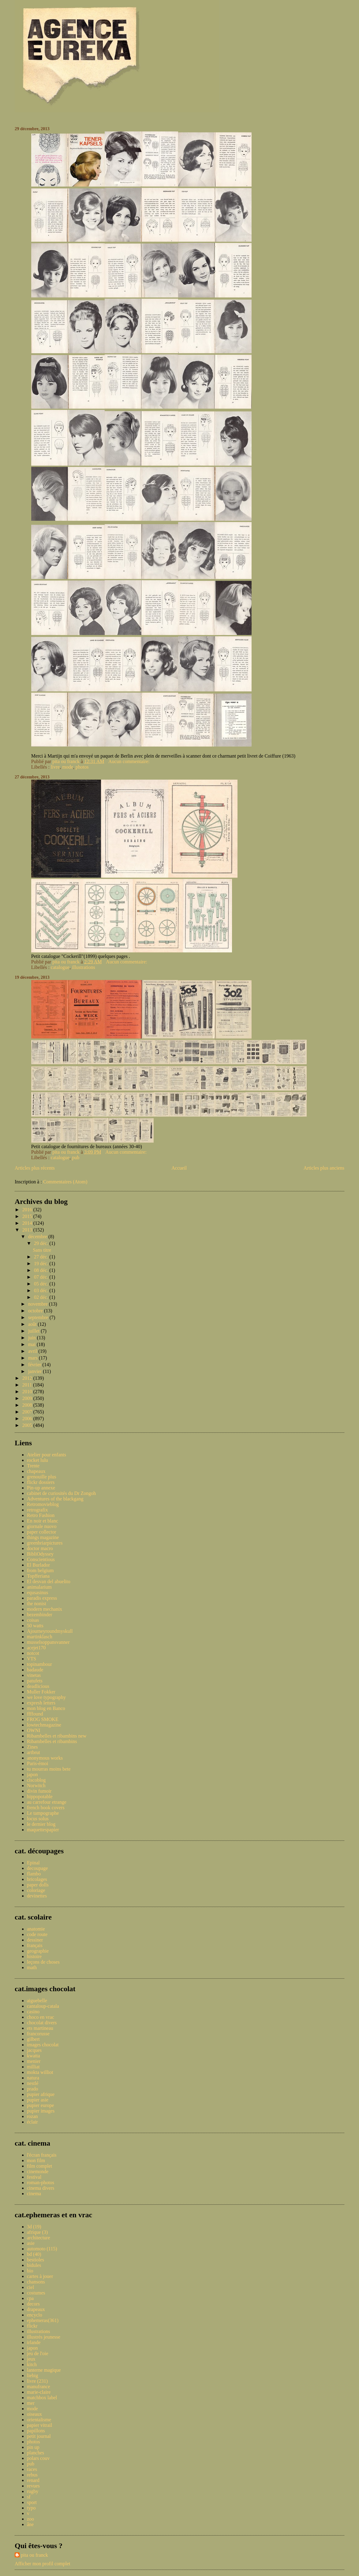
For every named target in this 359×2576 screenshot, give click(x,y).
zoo (30, 2518)
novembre (38, 1304)
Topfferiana (38, 1576)
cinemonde (37, 2171)
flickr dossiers (40, 1482)
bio (30, 2270)
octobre (36, 1310)
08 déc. (41, 1270)
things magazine (43, 1537)
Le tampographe (43, 1813)
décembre (38, 1236)
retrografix (37, 1509)
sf (29, 2496)
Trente (33, 1465)
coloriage (36, 1890)
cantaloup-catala (43, 2006)
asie (31, 2243)
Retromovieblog (43, 1504)
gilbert (33, 2039)
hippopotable (40, 1796)
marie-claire (38, 2392)
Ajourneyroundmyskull (50, 1631)
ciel (30, 2287)
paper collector (41, 1531)
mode (67, 767)
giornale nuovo (41, 1526)
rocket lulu (37, 1460)
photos (82, 767)
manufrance (38, 2386)
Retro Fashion (40, 1515)
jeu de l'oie (37, 2353)
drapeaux (36, 2309)
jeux (31, 2359)
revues (33, 2485)
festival (34, 2177)
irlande (33, 2342)
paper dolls (38, 1884)
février (35, 1364)
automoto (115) (42, 2248)
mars (33, 1357)
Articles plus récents (35, 1168)
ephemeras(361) (42, 2320)
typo (31, 2507)
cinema (34, 2193)
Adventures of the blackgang (55, 1498)
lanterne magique (44, 2370)
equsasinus (37, 1592)
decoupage (37, 1868)
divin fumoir (39, 1791)
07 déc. (41, 1277)
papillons (36, 2430)
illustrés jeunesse (43, 2337)
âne (30, 2524)
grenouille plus (41, 1476)
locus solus (38, 1818)
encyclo (34, 2314)
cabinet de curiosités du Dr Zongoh (61, 1493)
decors (33, 2303)
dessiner (35, 1939)
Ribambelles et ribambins (52, 1741)
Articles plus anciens (324, 1168)
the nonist (36, 1603)
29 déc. (41, 1243)
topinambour (39, 1664)
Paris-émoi (37, 1763)
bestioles (35, 2259)
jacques (34, 2050)
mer (31, 2403)
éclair (32, 2121)
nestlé (32, 2083)
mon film (36, 2160)
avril (33, 1351)
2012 (27, 1378)
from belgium (40, 1570)
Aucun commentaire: (129, 761)
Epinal (33, 1862)
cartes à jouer (40, 2276)
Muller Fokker (41, 1691)
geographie (38, 1951)
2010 (27, 1391)
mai (32, 1344)
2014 (27, 1223)
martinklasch (39, 1636)
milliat (33, 2066)
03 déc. (41, 1290)
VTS (31, 1658)
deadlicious (38, 1686)
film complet (39, 2166)
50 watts (35, 1625)
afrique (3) (37, 2232)
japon (32, 1774)
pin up (33, 2447)
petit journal (39, 2436)
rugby (32, 2491)
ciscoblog (36, 1780)
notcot (33, 1653)
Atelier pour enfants (46, 1454)
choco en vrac (40, 2017)
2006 (27, 1418)
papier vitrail (39, 2425)
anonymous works (45, 1758)
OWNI (33, 1730)
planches (35, 2452)
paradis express (42, 1598)
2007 (27, 1411)
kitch (32, 2364)
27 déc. (41, 1256)
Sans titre (42, 1250)
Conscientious (41, 1559)
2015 (27, 1216)
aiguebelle (37, 2000)
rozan (32, 2116)
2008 (27, 1405)
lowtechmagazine (44, 1724)
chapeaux (36, 1471)
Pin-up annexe (41, 1487)
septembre (39, 1317)
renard (33, 2480)
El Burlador (38, 1565)
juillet (34, 1330)
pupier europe (40, 2105)
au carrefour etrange (46, 1802)
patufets (35, 1680)
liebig (32, 2375)
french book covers (46, 1807)
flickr (32, 2325)
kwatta (33, 2055)
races (32, 2469)
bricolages (37, 1879)
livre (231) (37, 2381)
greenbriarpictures (44, 1542)
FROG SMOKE (42, 1719)
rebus (32, 2474)
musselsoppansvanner (48, 1642)
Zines (32, 1746)
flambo (34, 1873)
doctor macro (40, 1548)
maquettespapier (43, 1829)
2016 (27, 1209)
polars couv (38, 2458)
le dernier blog (41, 1824)
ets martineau (40, 2028)
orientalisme (39, 2419)
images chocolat (43, 2044)
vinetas (34, 1675)
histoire (34, 1956)
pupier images (40, 2110)
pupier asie (37, 2099)
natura (33, 2077)
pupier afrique (40, 2094)
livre (55, 767)
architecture (38, 2237)
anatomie (36, 1928)
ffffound (35, 1713)
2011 (27, 1384)
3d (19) (34, 2226)
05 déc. (41, 1283)
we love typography (46, 1697)
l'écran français (42, 2155)
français (35, 1945)
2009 (27, 1398)
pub (75, 1157)
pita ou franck (34, 2555)
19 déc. (41, 1263)
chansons (36, 2281)
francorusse (38, 2033)
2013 (27, 1229)
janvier (35, 1371)
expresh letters (41, 1702)
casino (33, 2011)
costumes (36, 2292)
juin (32, 1337)
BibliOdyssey (40, 1554)
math (32, 1967)
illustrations (83, 967)
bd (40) (34, 2254)
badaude (35, 1669)
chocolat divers (42, 2022)
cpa (30, 2298)
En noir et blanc (42, 1520)
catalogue (60, 967)
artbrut (33, 1752)
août (33, 1324)
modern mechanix (44, 1609)
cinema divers (40, 2188)
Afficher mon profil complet (42, 2563)
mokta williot (40, 2072)
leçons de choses (43, 1962)
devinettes (37, 1895)
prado (32, 2088)
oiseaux (34, 2414)
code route (37, 1934)
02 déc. (41, 1297)
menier (33, 2061)
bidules (34, 2265)
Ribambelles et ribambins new (56, 1735)
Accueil (179, 1168)
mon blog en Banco (46, 1708)
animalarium (39, 1587)
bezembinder (39, 1614)
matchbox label (42, 2397)
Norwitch (36, 1785)
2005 (27, 1425)
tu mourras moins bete (49, 1769)
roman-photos (40, 2182)
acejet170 (36, 1647)
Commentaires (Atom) (65, 1181)
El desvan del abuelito (48, 1581)
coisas (33, 1620)
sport (32, 2502)
